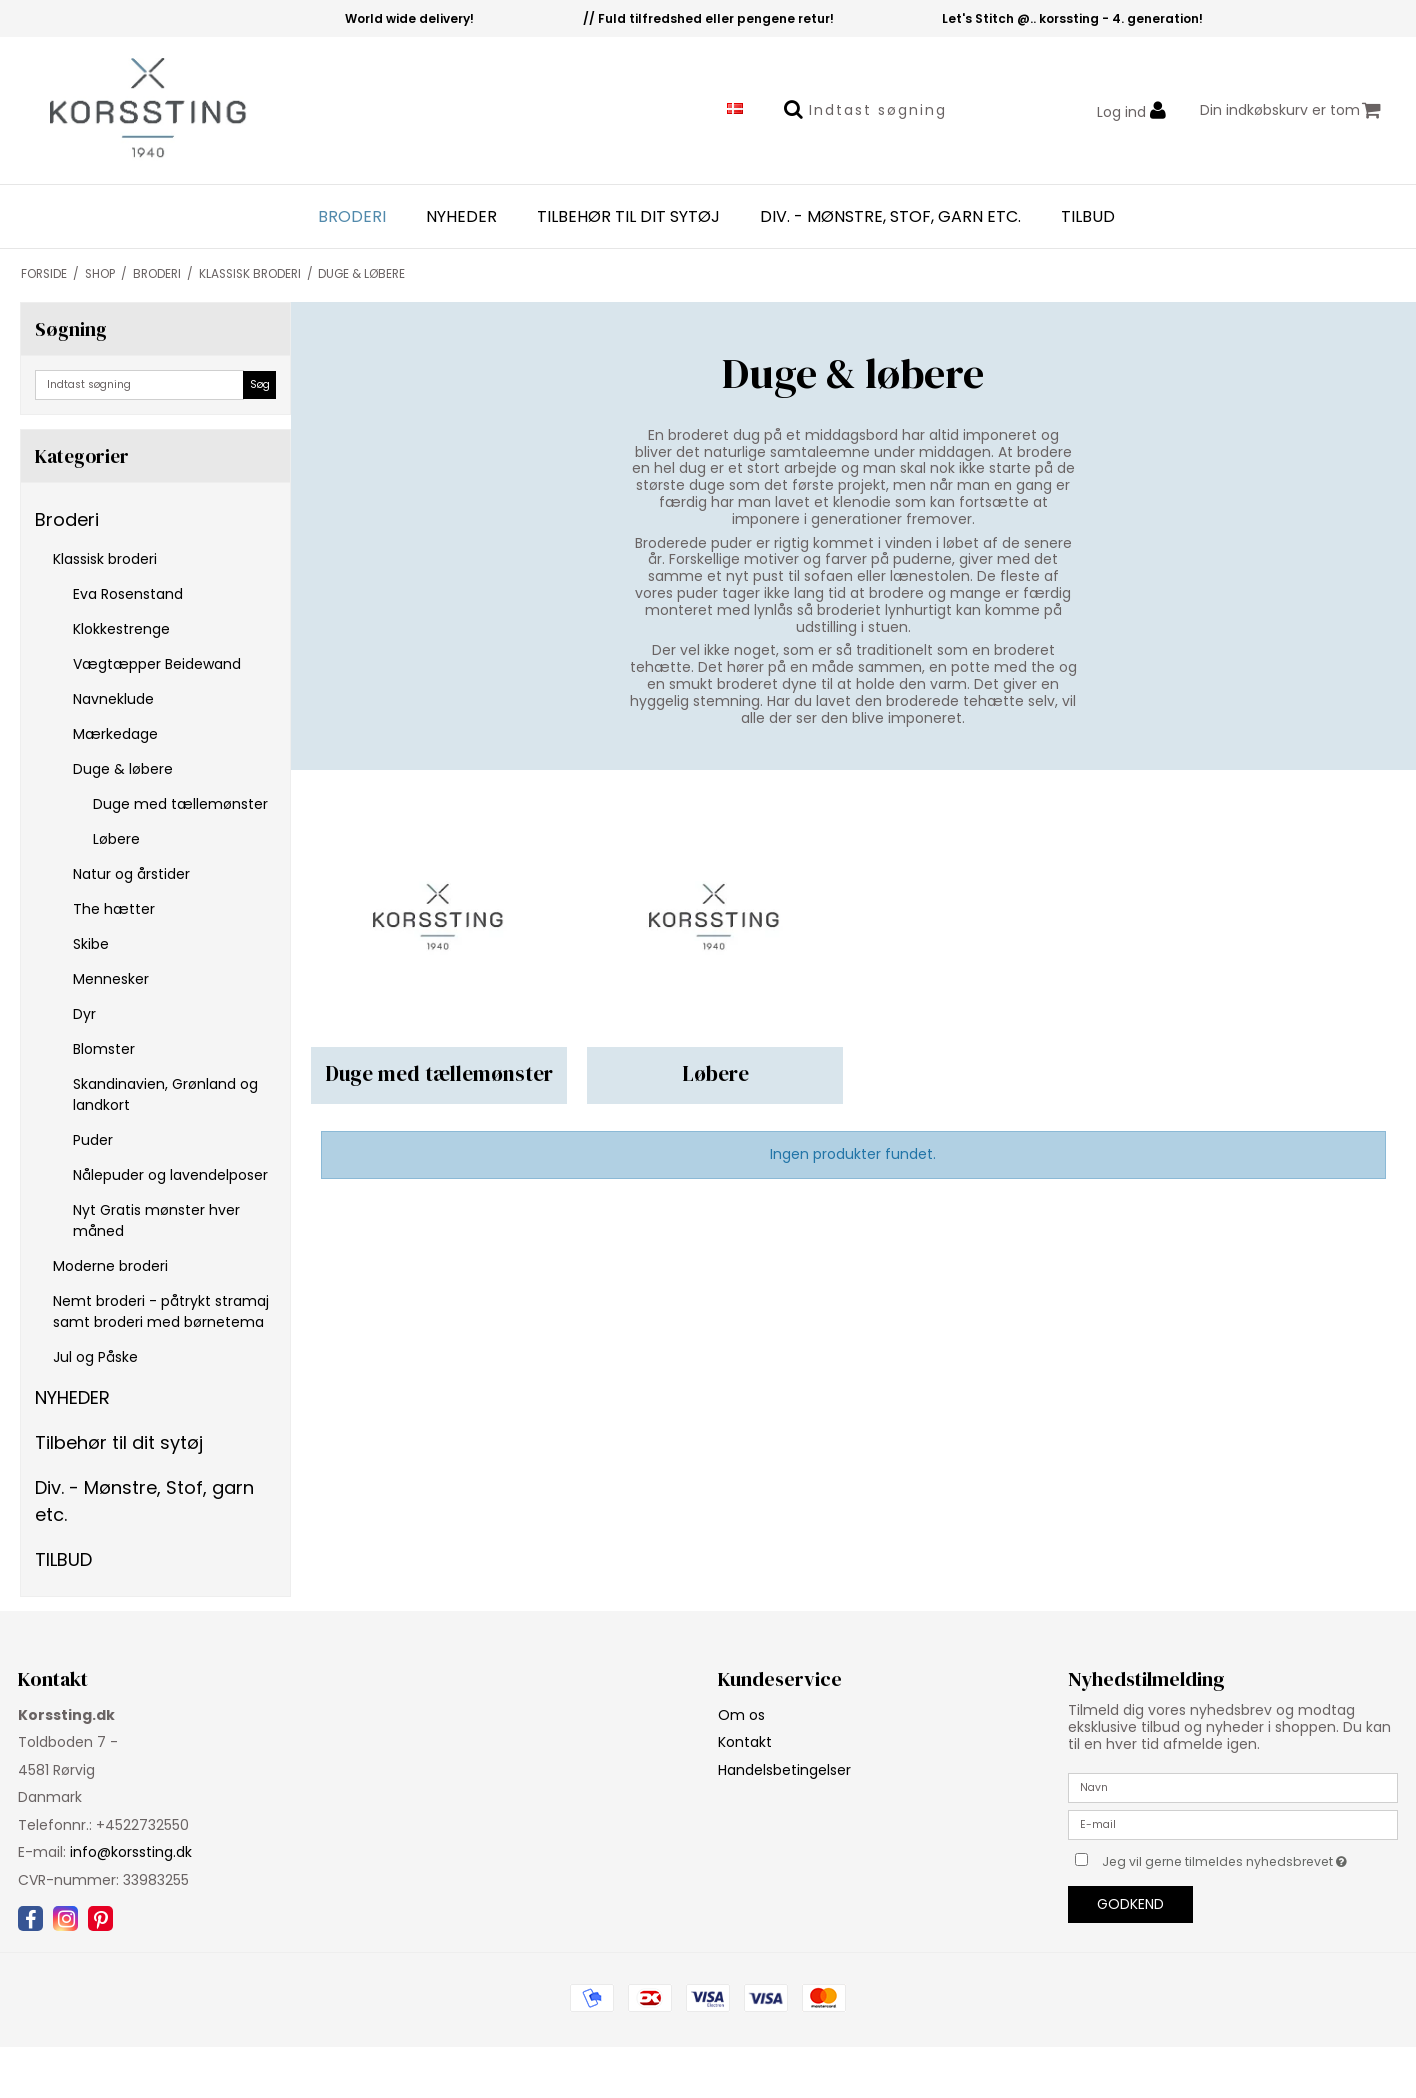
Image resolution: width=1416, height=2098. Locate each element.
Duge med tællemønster (180, 804)
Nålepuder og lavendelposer (170, 1175)
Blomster (104, 1049)
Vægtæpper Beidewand (157, 664)
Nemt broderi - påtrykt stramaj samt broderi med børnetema (161, 1311)
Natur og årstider (131, 874)
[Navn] (1233, 1786)
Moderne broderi (110, 1266)
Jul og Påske (95, 1357)
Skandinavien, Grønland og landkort (165, 1094)
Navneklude (113, 699)
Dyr (84, 1014)
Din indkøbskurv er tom (1290, 110)
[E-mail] (1233, 1823)
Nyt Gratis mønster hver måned (156, 1220)
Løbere (116, 839)
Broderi (352, 217)
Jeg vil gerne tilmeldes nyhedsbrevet (1250, 1859)
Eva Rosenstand (128, 594)
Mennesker (111, 979)
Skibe (91, 944)
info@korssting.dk (131, 1852)
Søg (260, 384)
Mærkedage (115, 734)
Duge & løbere (123, 769)
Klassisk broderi (105, 559)
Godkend (1130, 1904)
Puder (93, 1140)
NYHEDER (461, 217)
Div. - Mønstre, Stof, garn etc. (890, 217)
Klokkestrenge (121, 629)
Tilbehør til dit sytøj (628, 217)
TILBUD (1088, 217)
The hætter (114, 909)
